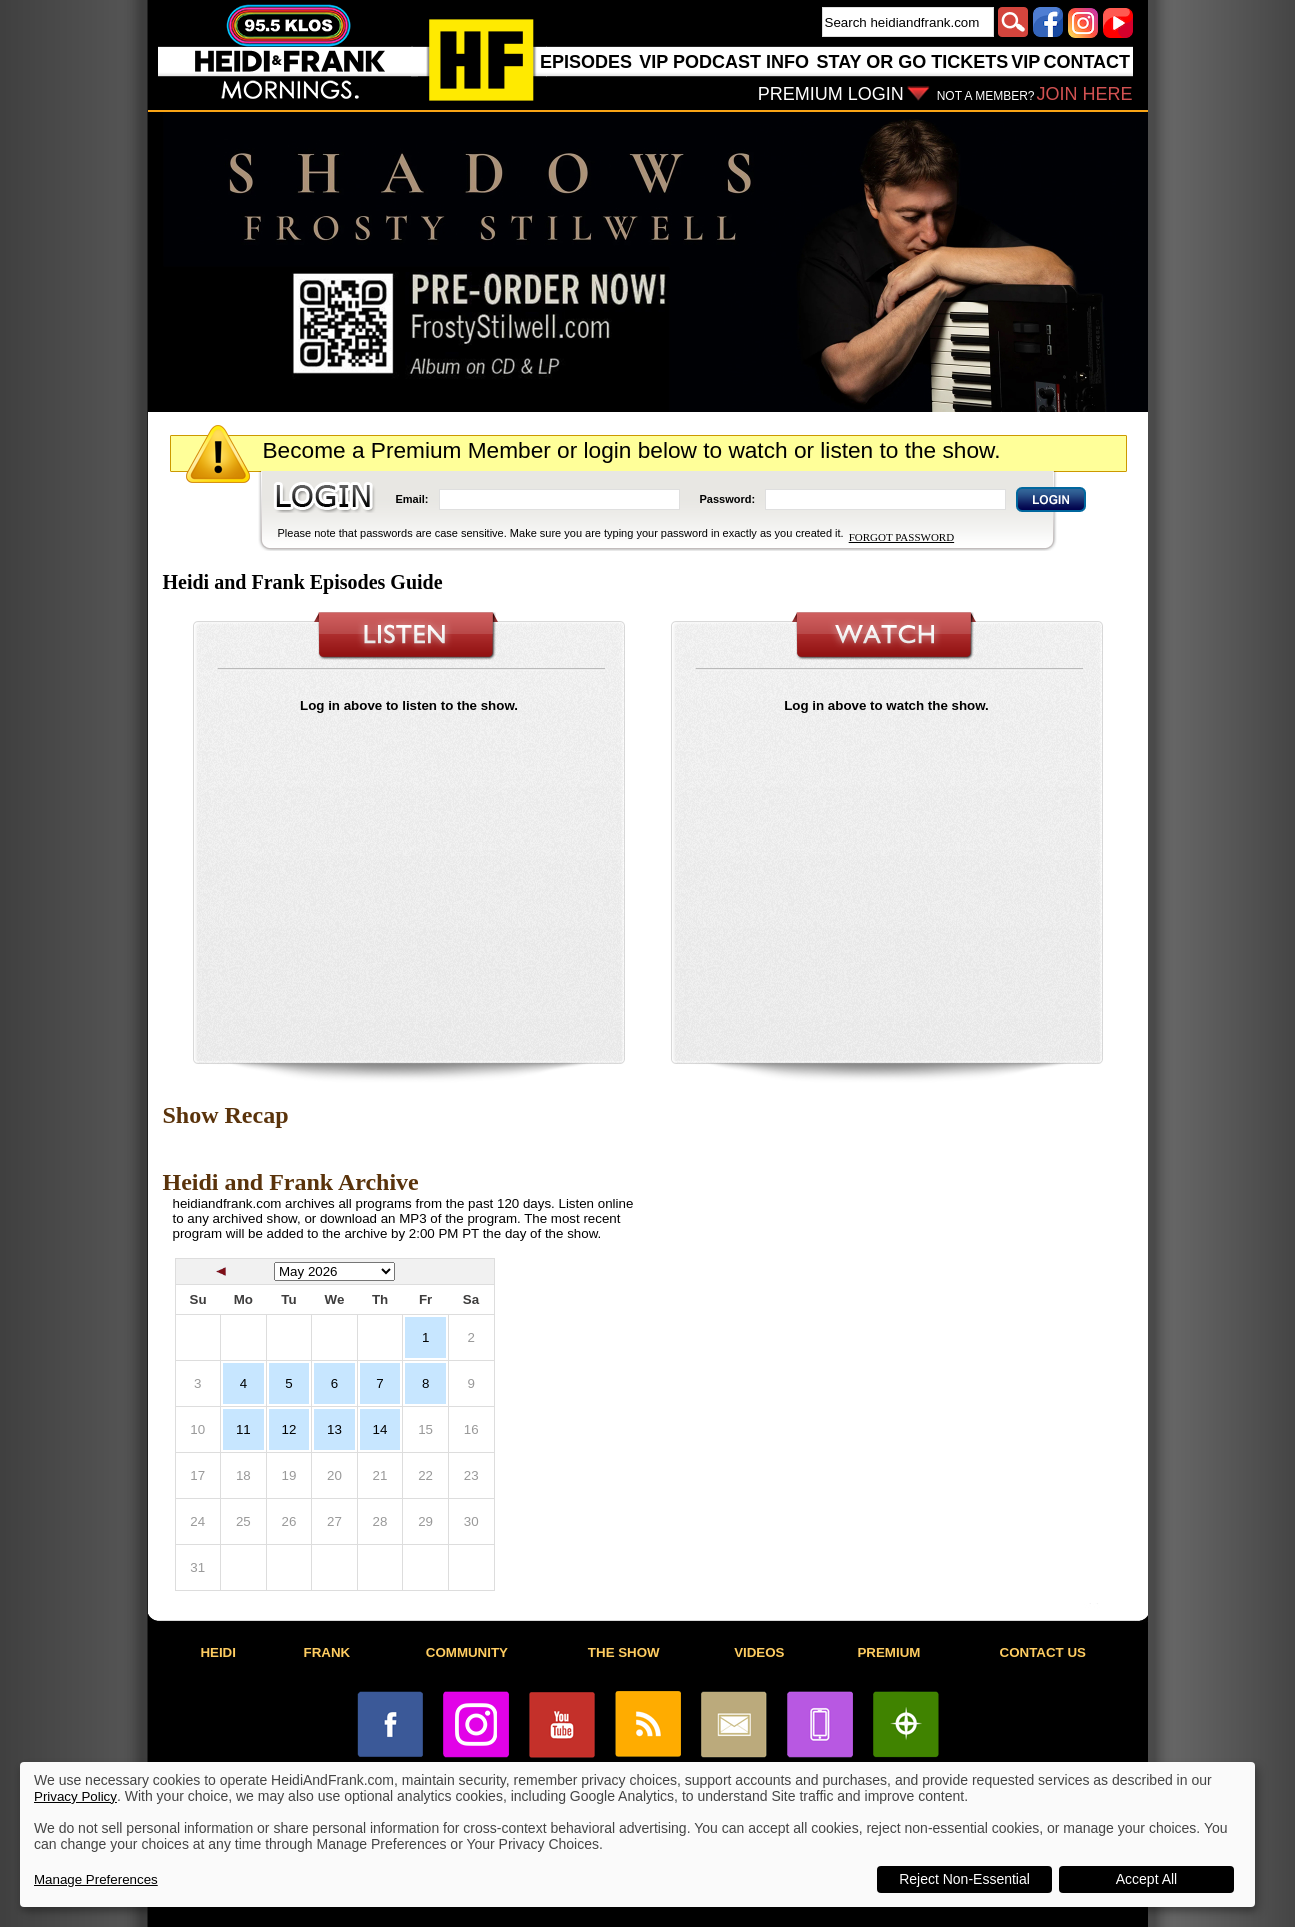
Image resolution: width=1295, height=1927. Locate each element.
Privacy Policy (75, 1796)
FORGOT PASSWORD (901, 537)
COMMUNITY (467, 1652)
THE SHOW (624, 1652)
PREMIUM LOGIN (831, 94)
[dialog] (637, 1834)
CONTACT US (1043, 1652)
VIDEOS (759, 1652)
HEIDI (218, 1652)
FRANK (327, 1652)
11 (243, 1429)
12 (288, 1429)
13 (334, 1429)
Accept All (1146, 1879)
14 (380, 1429)
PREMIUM (888, 1652)
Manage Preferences (96, 1879)
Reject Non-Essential (964, 1879)
